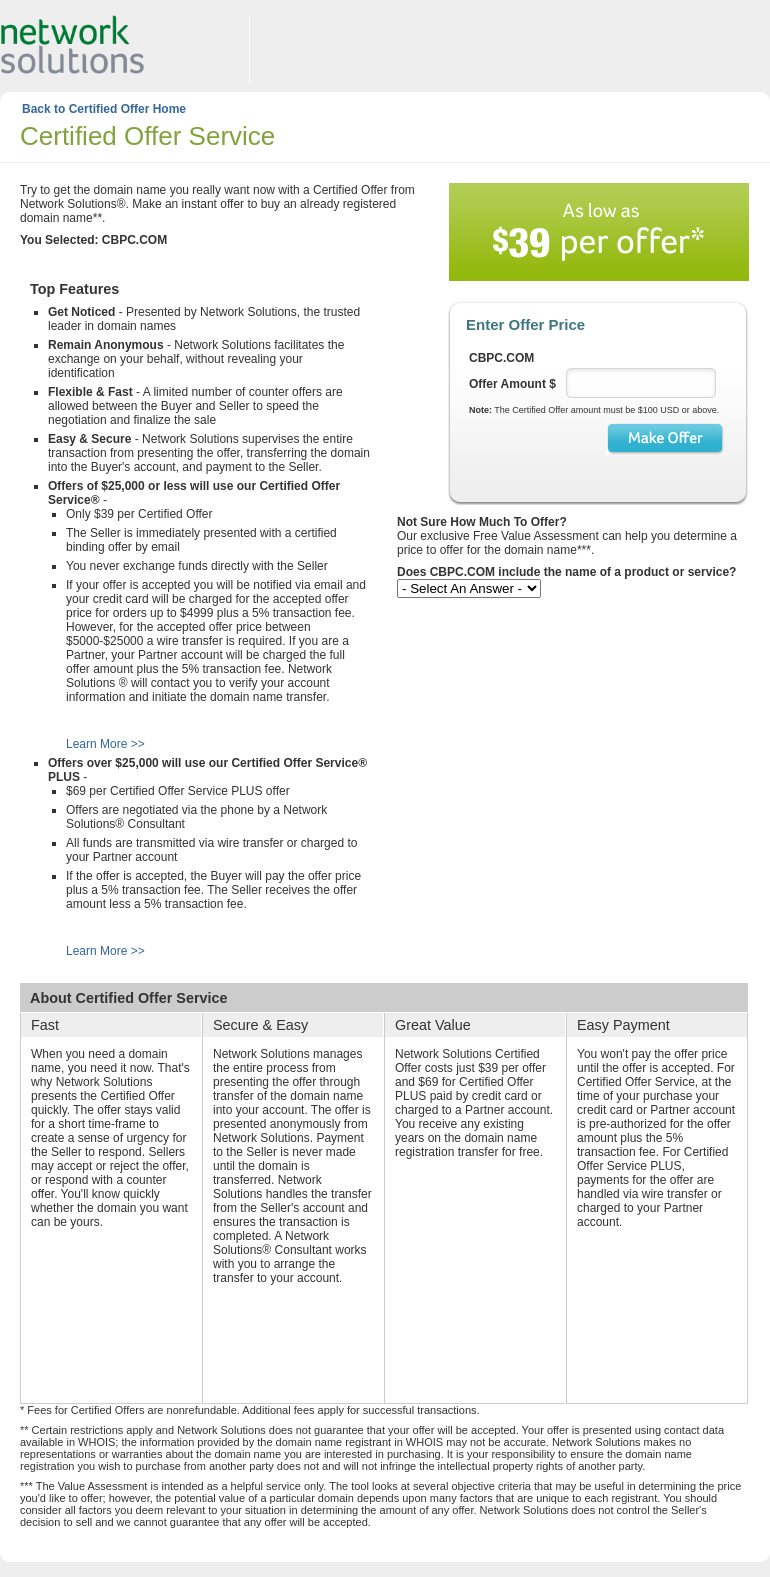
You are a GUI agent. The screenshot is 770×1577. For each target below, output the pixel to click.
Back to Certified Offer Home (104, 109)
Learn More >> (105, 744)
